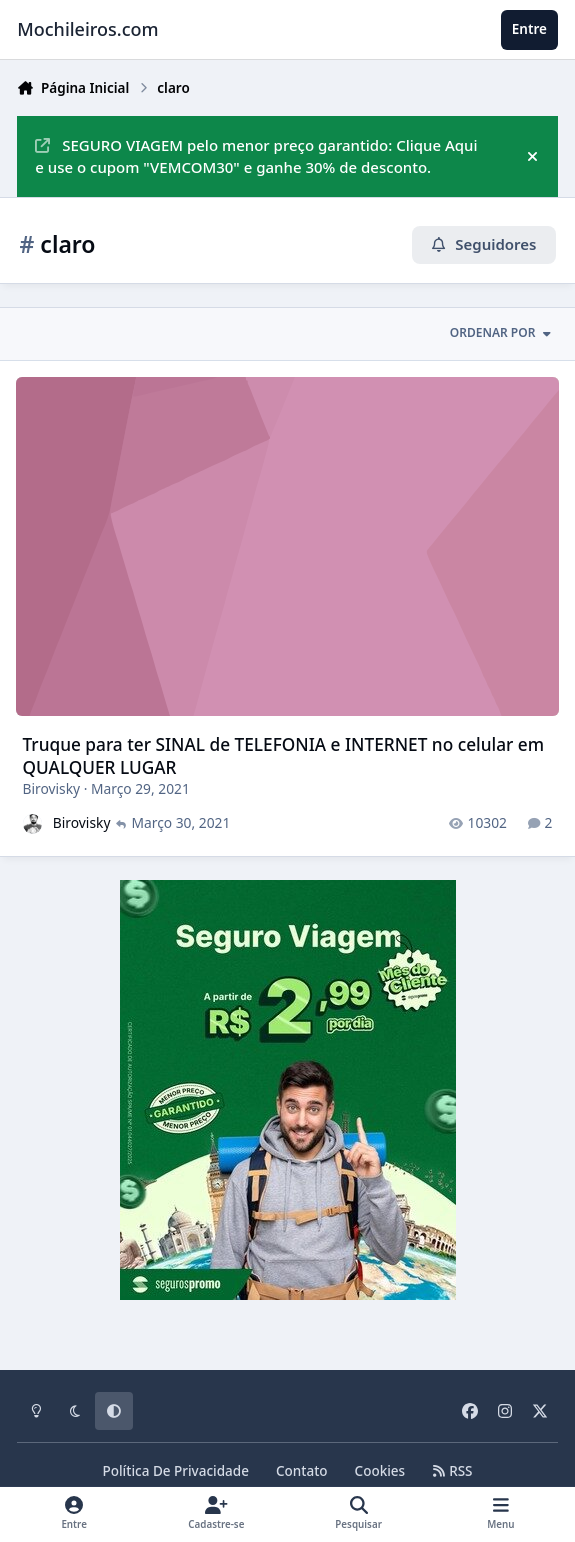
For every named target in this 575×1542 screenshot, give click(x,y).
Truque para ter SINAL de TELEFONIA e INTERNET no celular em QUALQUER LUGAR (284, 755)
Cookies (380, 1471)
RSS (452, 1471)
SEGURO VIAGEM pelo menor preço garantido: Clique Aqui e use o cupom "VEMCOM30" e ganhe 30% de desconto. (256, 156)
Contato (302, 1471)
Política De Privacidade (175, 1471)
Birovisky (52, 788)
